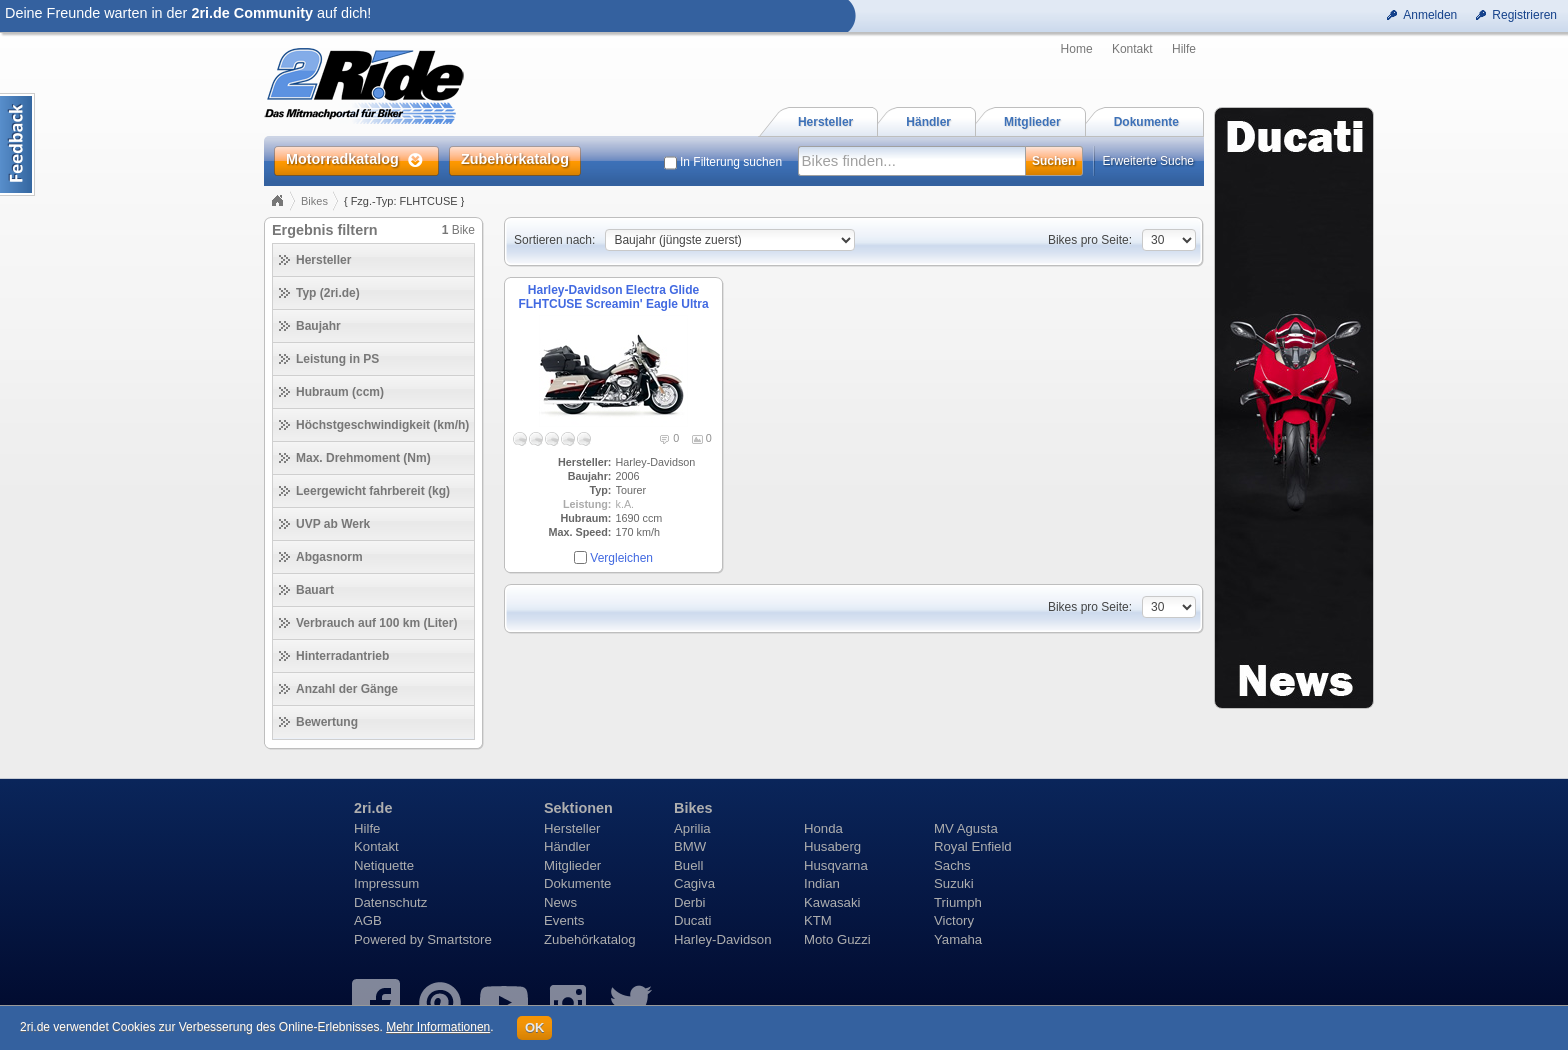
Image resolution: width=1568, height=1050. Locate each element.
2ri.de (373, 808)
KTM (818, 920)
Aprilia (692, 828)
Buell (688, 865)
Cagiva (694, 883)
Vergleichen (621, 558)
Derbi (690, 902)
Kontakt (1132, 49)
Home (1077, 49)
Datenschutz (390, 902)
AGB (368, 920)
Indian (822, 883)
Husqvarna (836, 865)
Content (17, 144)
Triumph (958, 902)
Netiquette (384, 865)
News (560, 902)
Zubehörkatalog (590, 939)
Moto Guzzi (837, 939)
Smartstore (459, 939)
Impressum (386, 883)
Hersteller (572, 828)
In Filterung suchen (731, 162)
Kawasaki (832, 902)
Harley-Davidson (722, 939)
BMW (690, 846)
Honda (823, 828)
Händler (567, 846)
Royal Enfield (973, 846)
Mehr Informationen (438, 1027)
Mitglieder (572, 865)
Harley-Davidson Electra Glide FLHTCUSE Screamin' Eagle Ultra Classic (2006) (613, 304)
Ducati (692, 920)
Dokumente (577, 883)
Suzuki (954, 883)
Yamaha (958, 939)
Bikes (314, 201)
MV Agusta (966, 828)
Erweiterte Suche (1148, 161)
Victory (954, 920)
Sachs (952, 865)
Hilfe (1184, 49)
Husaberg (832, 846)
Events (564, 920)
